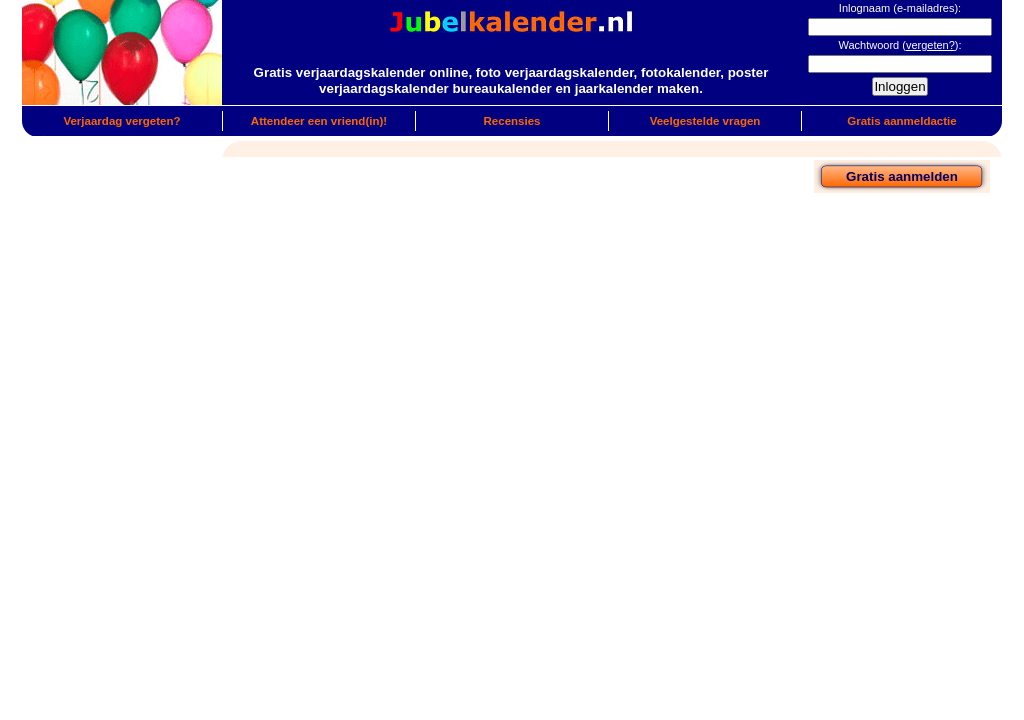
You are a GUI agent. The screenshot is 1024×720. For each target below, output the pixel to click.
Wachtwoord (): (899, 45)
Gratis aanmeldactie (901, 121)
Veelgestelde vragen (705, 121)
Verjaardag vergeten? (121, 121)
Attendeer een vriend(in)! (319, 121)
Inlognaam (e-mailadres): (900, 8)
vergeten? (930, 45)
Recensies (512, 121)
